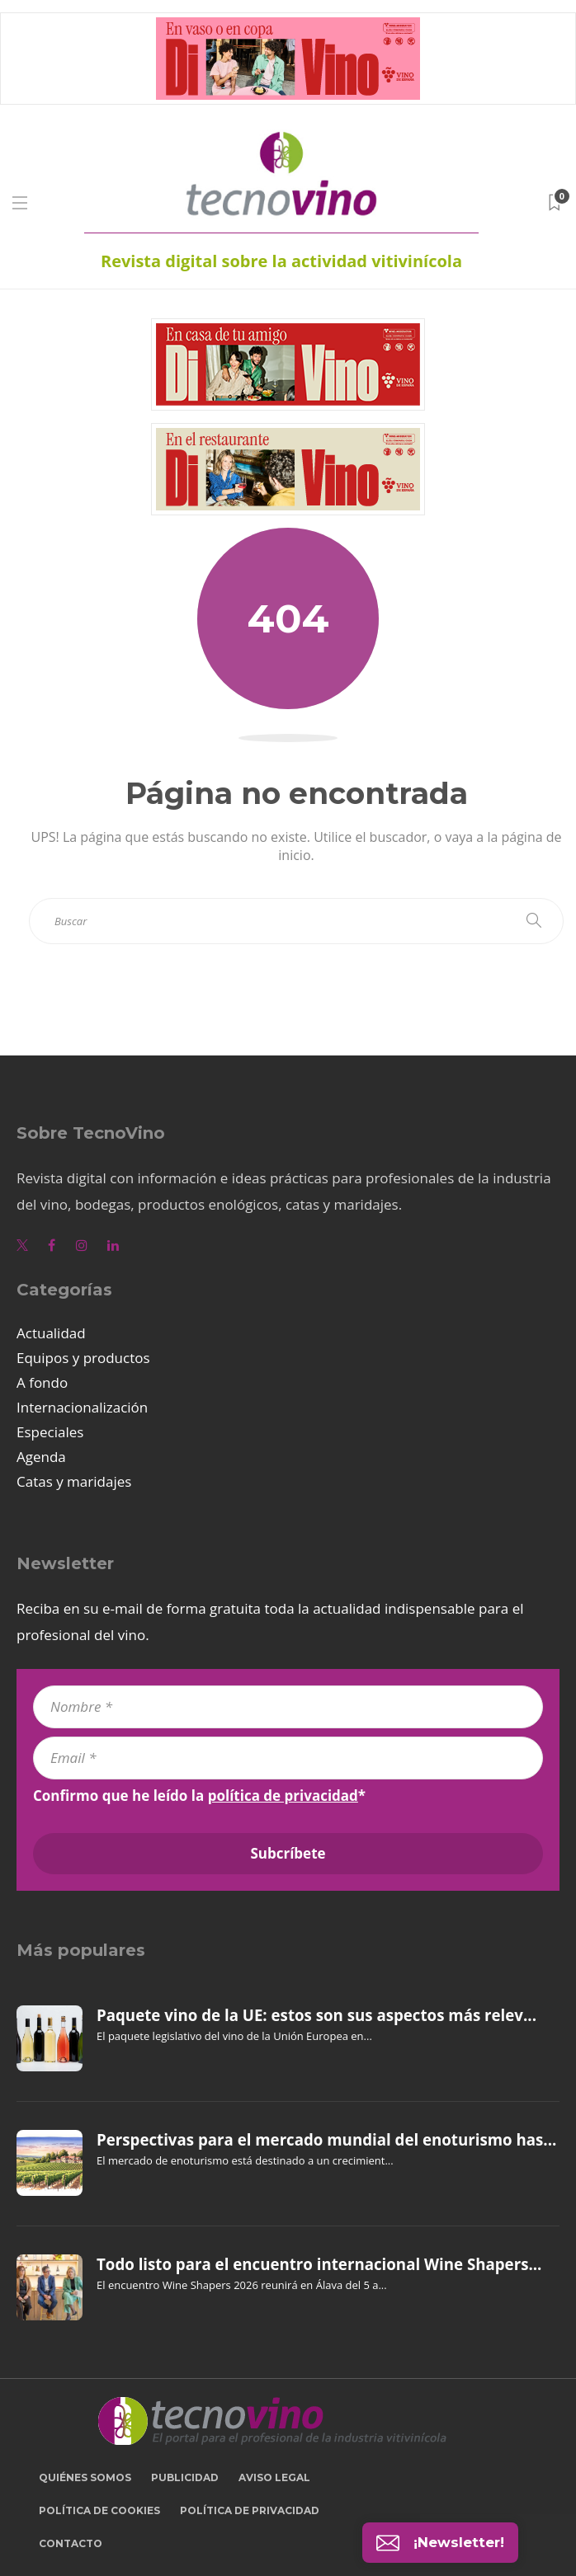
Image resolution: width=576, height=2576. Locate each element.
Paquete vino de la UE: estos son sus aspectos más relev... (316, 2015)
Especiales (50, 1431)
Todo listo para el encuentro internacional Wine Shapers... (319, 2264)
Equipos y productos (83, 1357)
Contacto (70, 2543)
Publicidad (185, 2477)
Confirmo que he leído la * (199, 1796)
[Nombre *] (288, 1706)
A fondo (42, 1382)
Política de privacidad (249, 2510)
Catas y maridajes (74, 1481)
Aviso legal (274, 2477)
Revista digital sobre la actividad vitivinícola (281, 261)
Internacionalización (82, 1407)
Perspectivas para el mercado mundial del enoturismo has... (326, 2140)
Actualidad (51, 1332)
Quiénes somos (85, 2477)
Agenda (41, 1456)
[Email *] (288, 1758)
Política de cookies (99, 2510)
